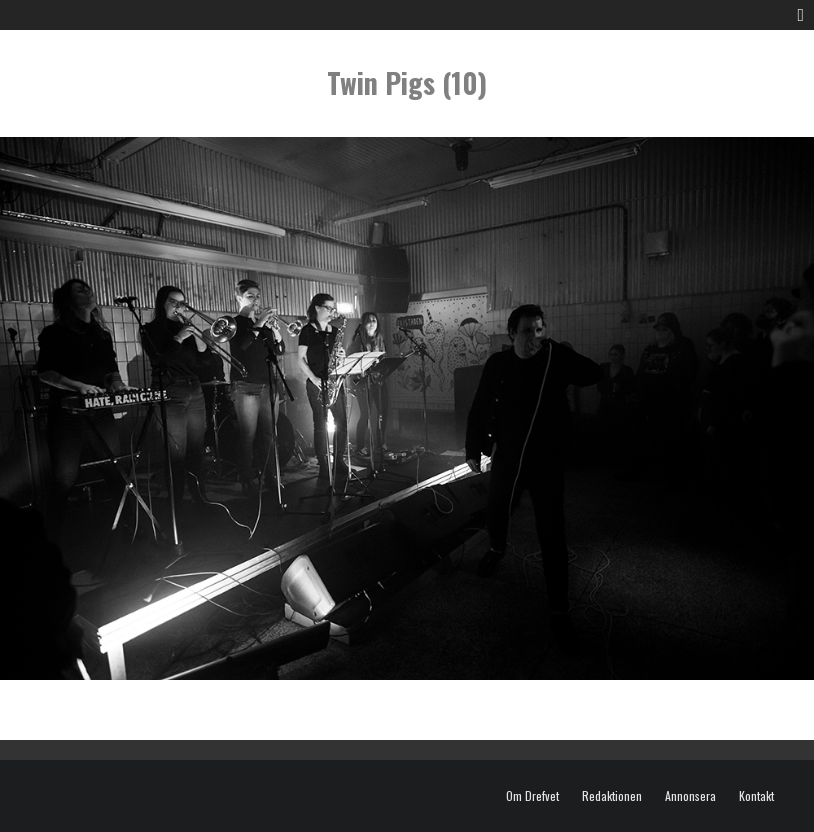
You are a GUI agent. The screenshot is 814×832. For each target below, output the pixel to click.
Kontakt (756, 796)
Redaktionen (612, 796)
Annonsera (690, 796)
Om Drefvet (532, 796)
